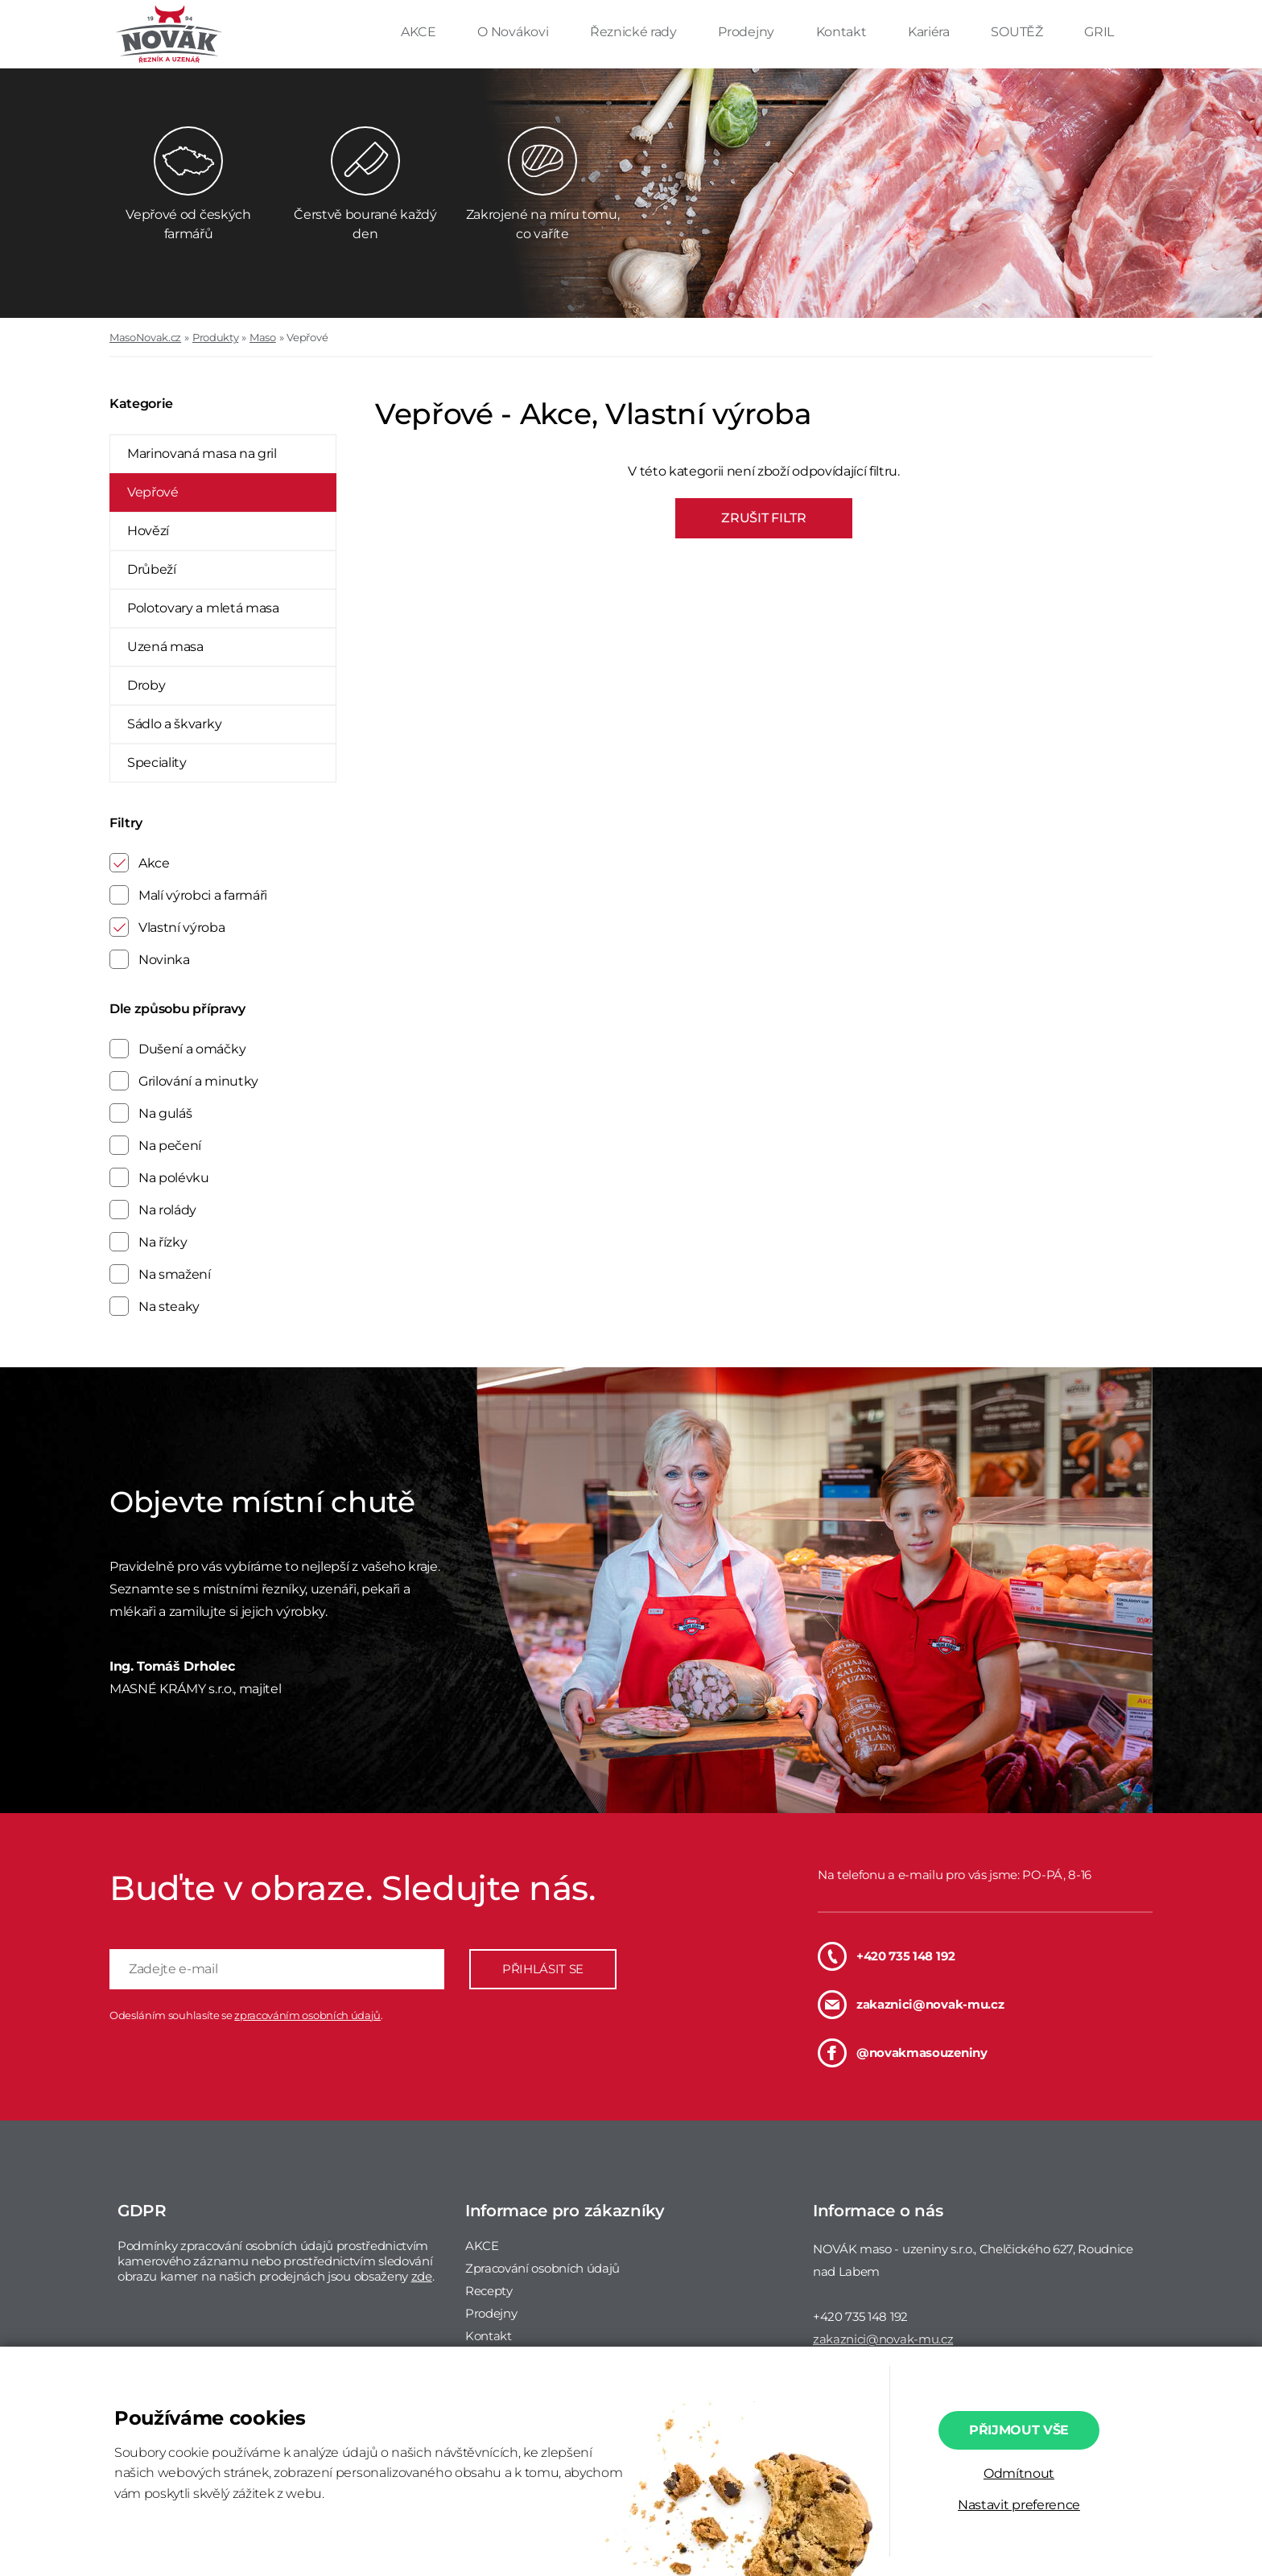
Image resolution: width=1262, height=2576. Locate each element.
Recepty (489, 2290)
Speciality (157, 762)
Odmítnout (1019, 2473)
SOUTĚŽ (1018, 31)
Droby (146, 685)
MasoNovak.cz (145, 337)
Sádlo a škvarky (174, 724)
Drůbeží (151, 569)
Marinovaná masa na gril (202, 453)
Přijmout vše (1019, 2430)
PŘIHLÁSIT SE (543, 1968)
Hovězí (148, 530)
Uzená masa (165, 646)
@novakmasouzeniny (903, 2052)
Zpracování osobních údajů (542, 2268)
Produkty (215, 337)
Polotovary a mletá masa (203, 608)
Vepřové (307, 337)
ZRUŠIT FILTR (763, 518)
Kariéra (930, 31)
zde (421, 2276)
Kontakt (842, 31)
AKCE (420, 31)
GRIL (1099, 31)
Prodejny (747, 31)
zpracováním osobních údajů (307, 2015)
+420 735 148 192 (886, 1956)
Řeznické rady (635, 31)
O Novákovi (514, 31)
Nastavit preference (1019, 2504)
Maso (263, 337)
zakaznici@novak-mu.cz (911, 2004)
